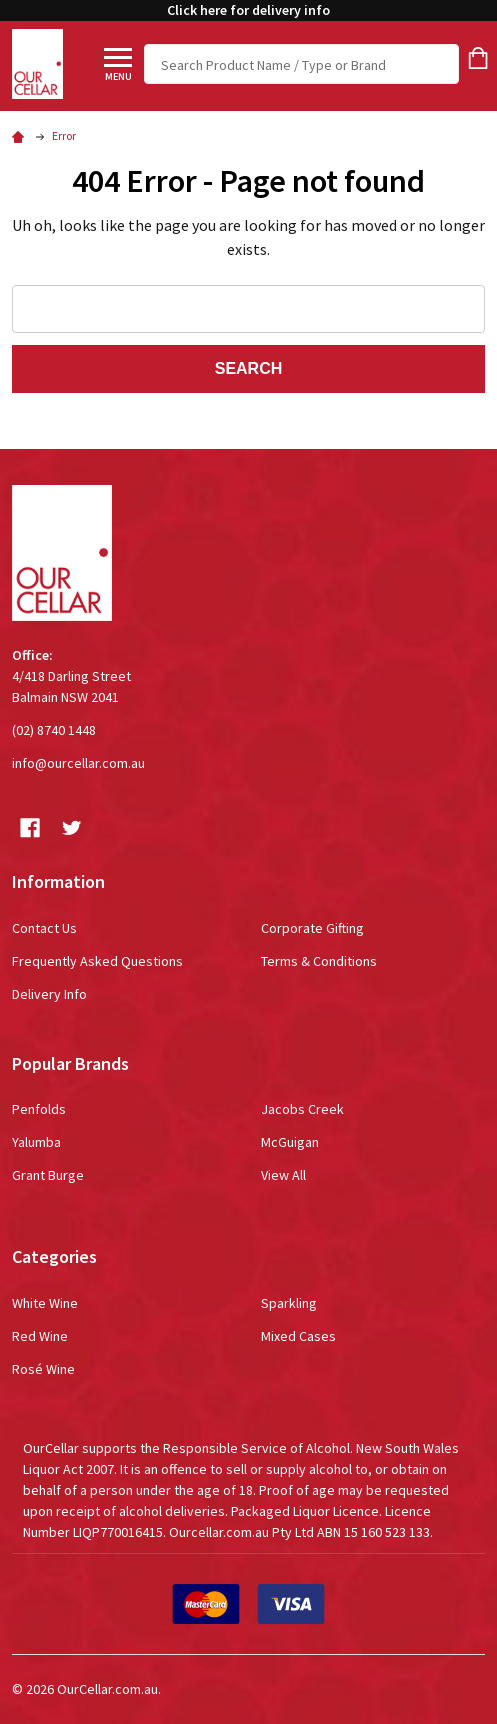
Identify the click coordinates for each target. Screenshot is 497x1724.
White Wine (45, 1303)
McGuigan (290, 1142)
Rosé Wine (43, 1369)
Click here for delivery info (248, 10)
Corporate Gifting (312, 928)
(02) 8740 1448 (54, 730)
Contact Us (44, 928)
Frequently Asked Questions (97, 961)
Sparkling (289, 1303)
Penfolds (39, 1109)
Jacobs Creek (302, 1109)
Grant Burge (48, 1175)
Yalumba (36, 1142)
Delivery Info (49, 994)
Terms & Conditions (319, 961)
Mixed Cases (298, 1336)
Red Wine (40, 1336)
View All (283, 1175)
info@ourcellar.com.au (78, 763)
